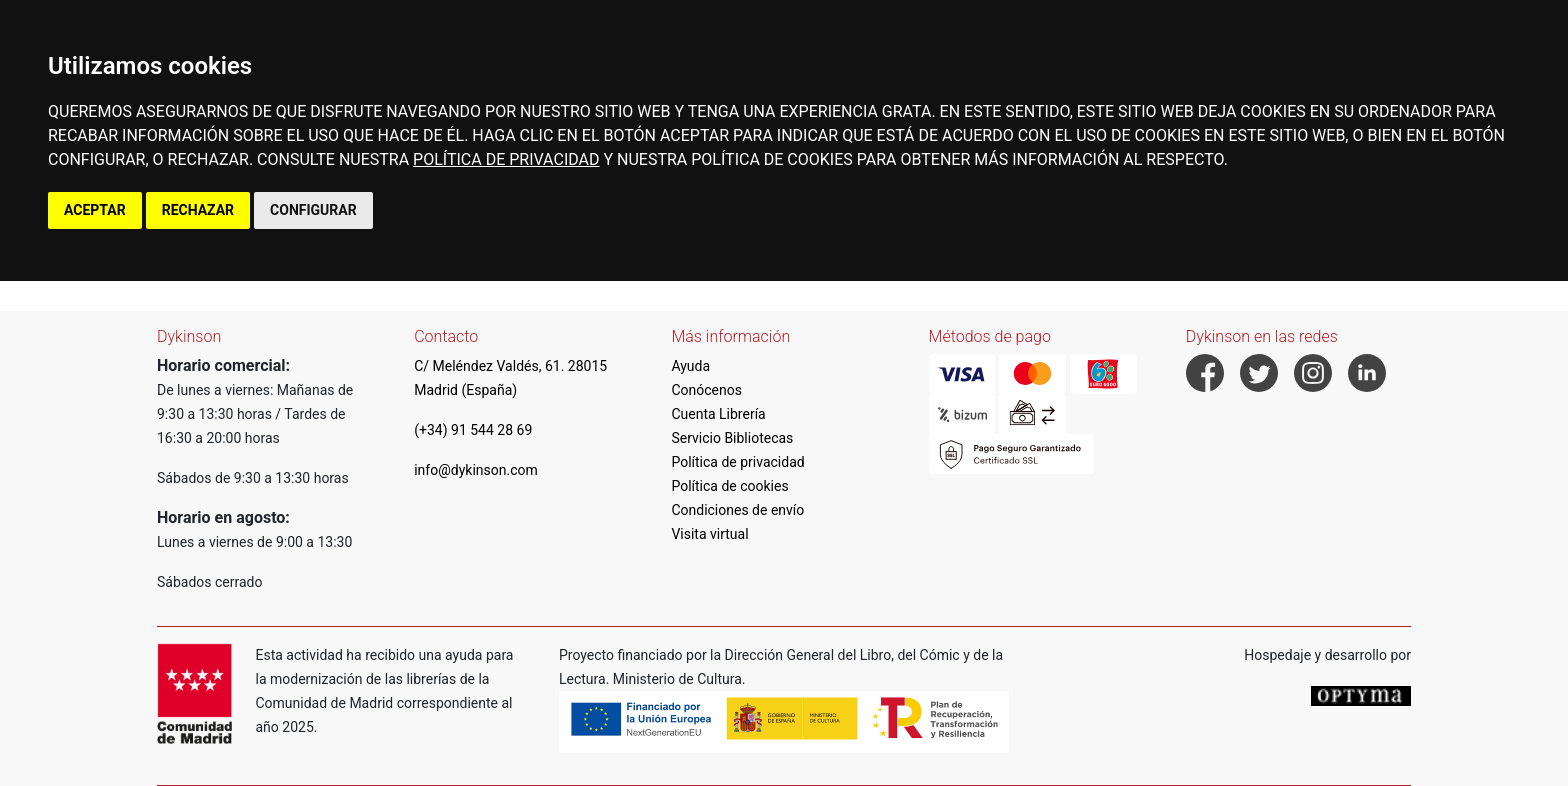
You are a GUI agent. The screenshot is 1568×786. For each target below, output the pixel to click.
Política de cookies (729, 486)
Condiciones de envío (737, 510)
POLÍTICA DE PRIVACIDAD (506, 159)
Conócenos (706, 390)
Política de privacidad (737, 462)
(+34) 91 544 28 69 (473, 430)
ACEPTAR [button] (95, 210)
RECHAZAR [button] (198, 210)
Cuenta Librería (718, 414)
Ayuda (690, 366)
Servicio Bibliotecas (732, 438)
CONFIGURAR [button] (313, 210)
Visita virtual (709, 534)
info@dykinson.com (476, 470)
